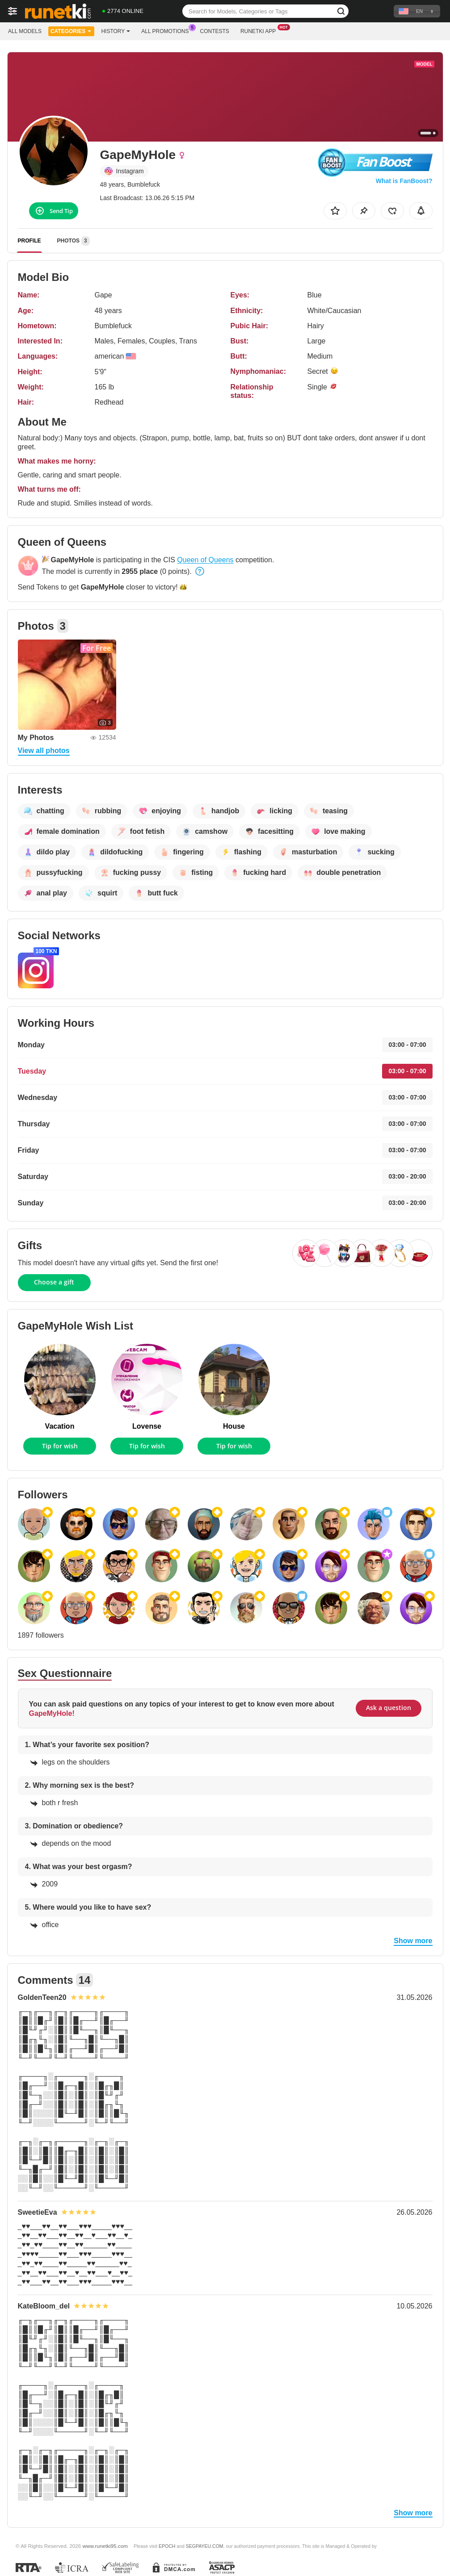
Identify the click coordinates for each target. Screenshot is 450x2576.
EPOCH (167, 2546)
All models (25, 31)
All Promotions (167, 30)
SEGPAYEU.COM (204, 2546)
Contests (214, 31)
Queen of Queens (205, 560)
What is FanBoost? (404, 180)
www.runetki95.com (105, 2546)
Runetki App (260, 30)
